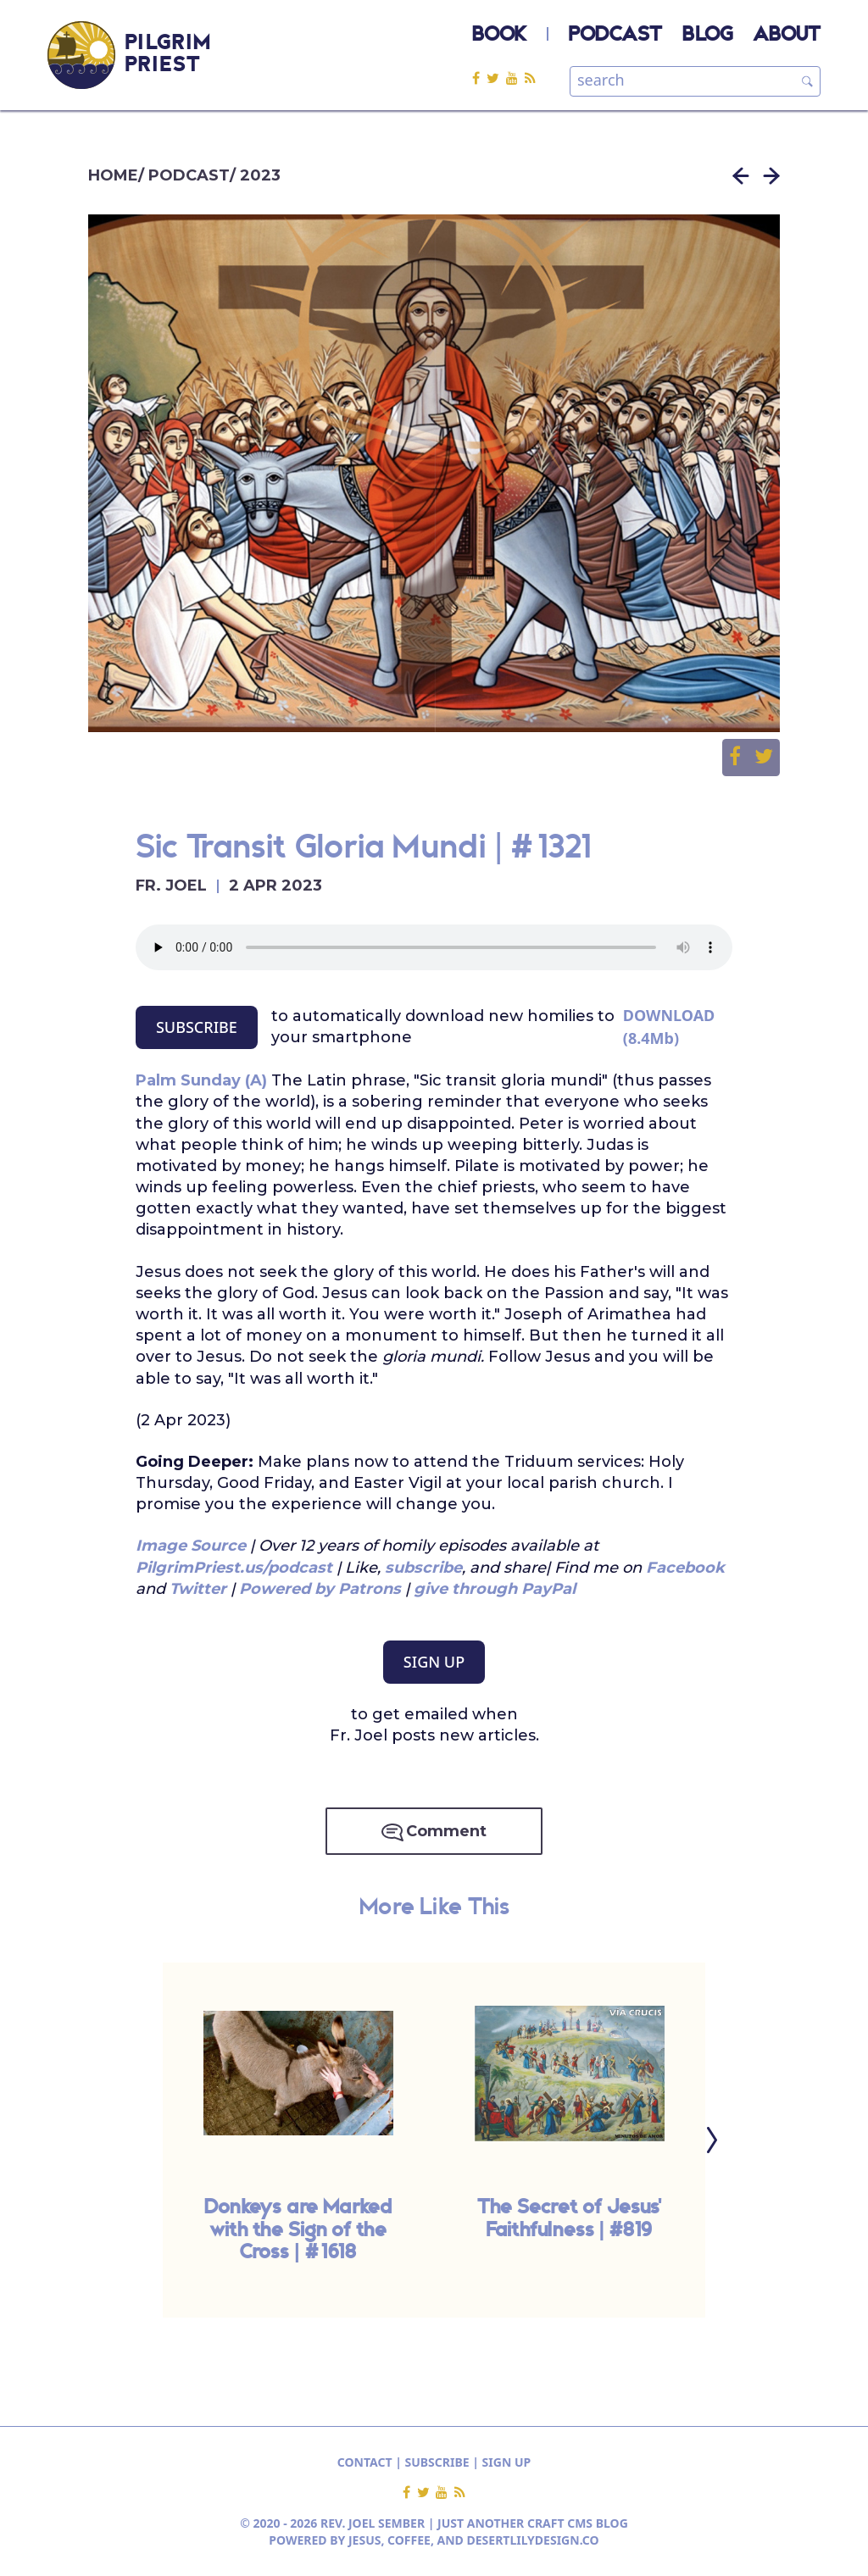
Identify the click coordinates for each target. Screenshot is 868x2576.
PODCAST (615, 36)
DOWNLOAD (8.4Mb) (669, 1026)
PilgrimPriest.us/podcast (234, 1567)
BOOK (499, 36)
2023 (260, 175)
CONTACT (364, 2462)
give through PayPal (495, 1588)
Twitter (200, 1588)
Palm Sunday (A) (201, 1080)
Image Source (191, 1545)
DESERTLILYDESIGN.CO (533, 2540)
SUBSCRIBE (196, 1027)
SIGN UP (434, 1662)
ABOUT (787, 36)
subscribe (423, 1567)
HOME (113, 175)
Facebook (685, 1567)
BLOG (707, 36)
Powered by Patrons (320, 1588)
